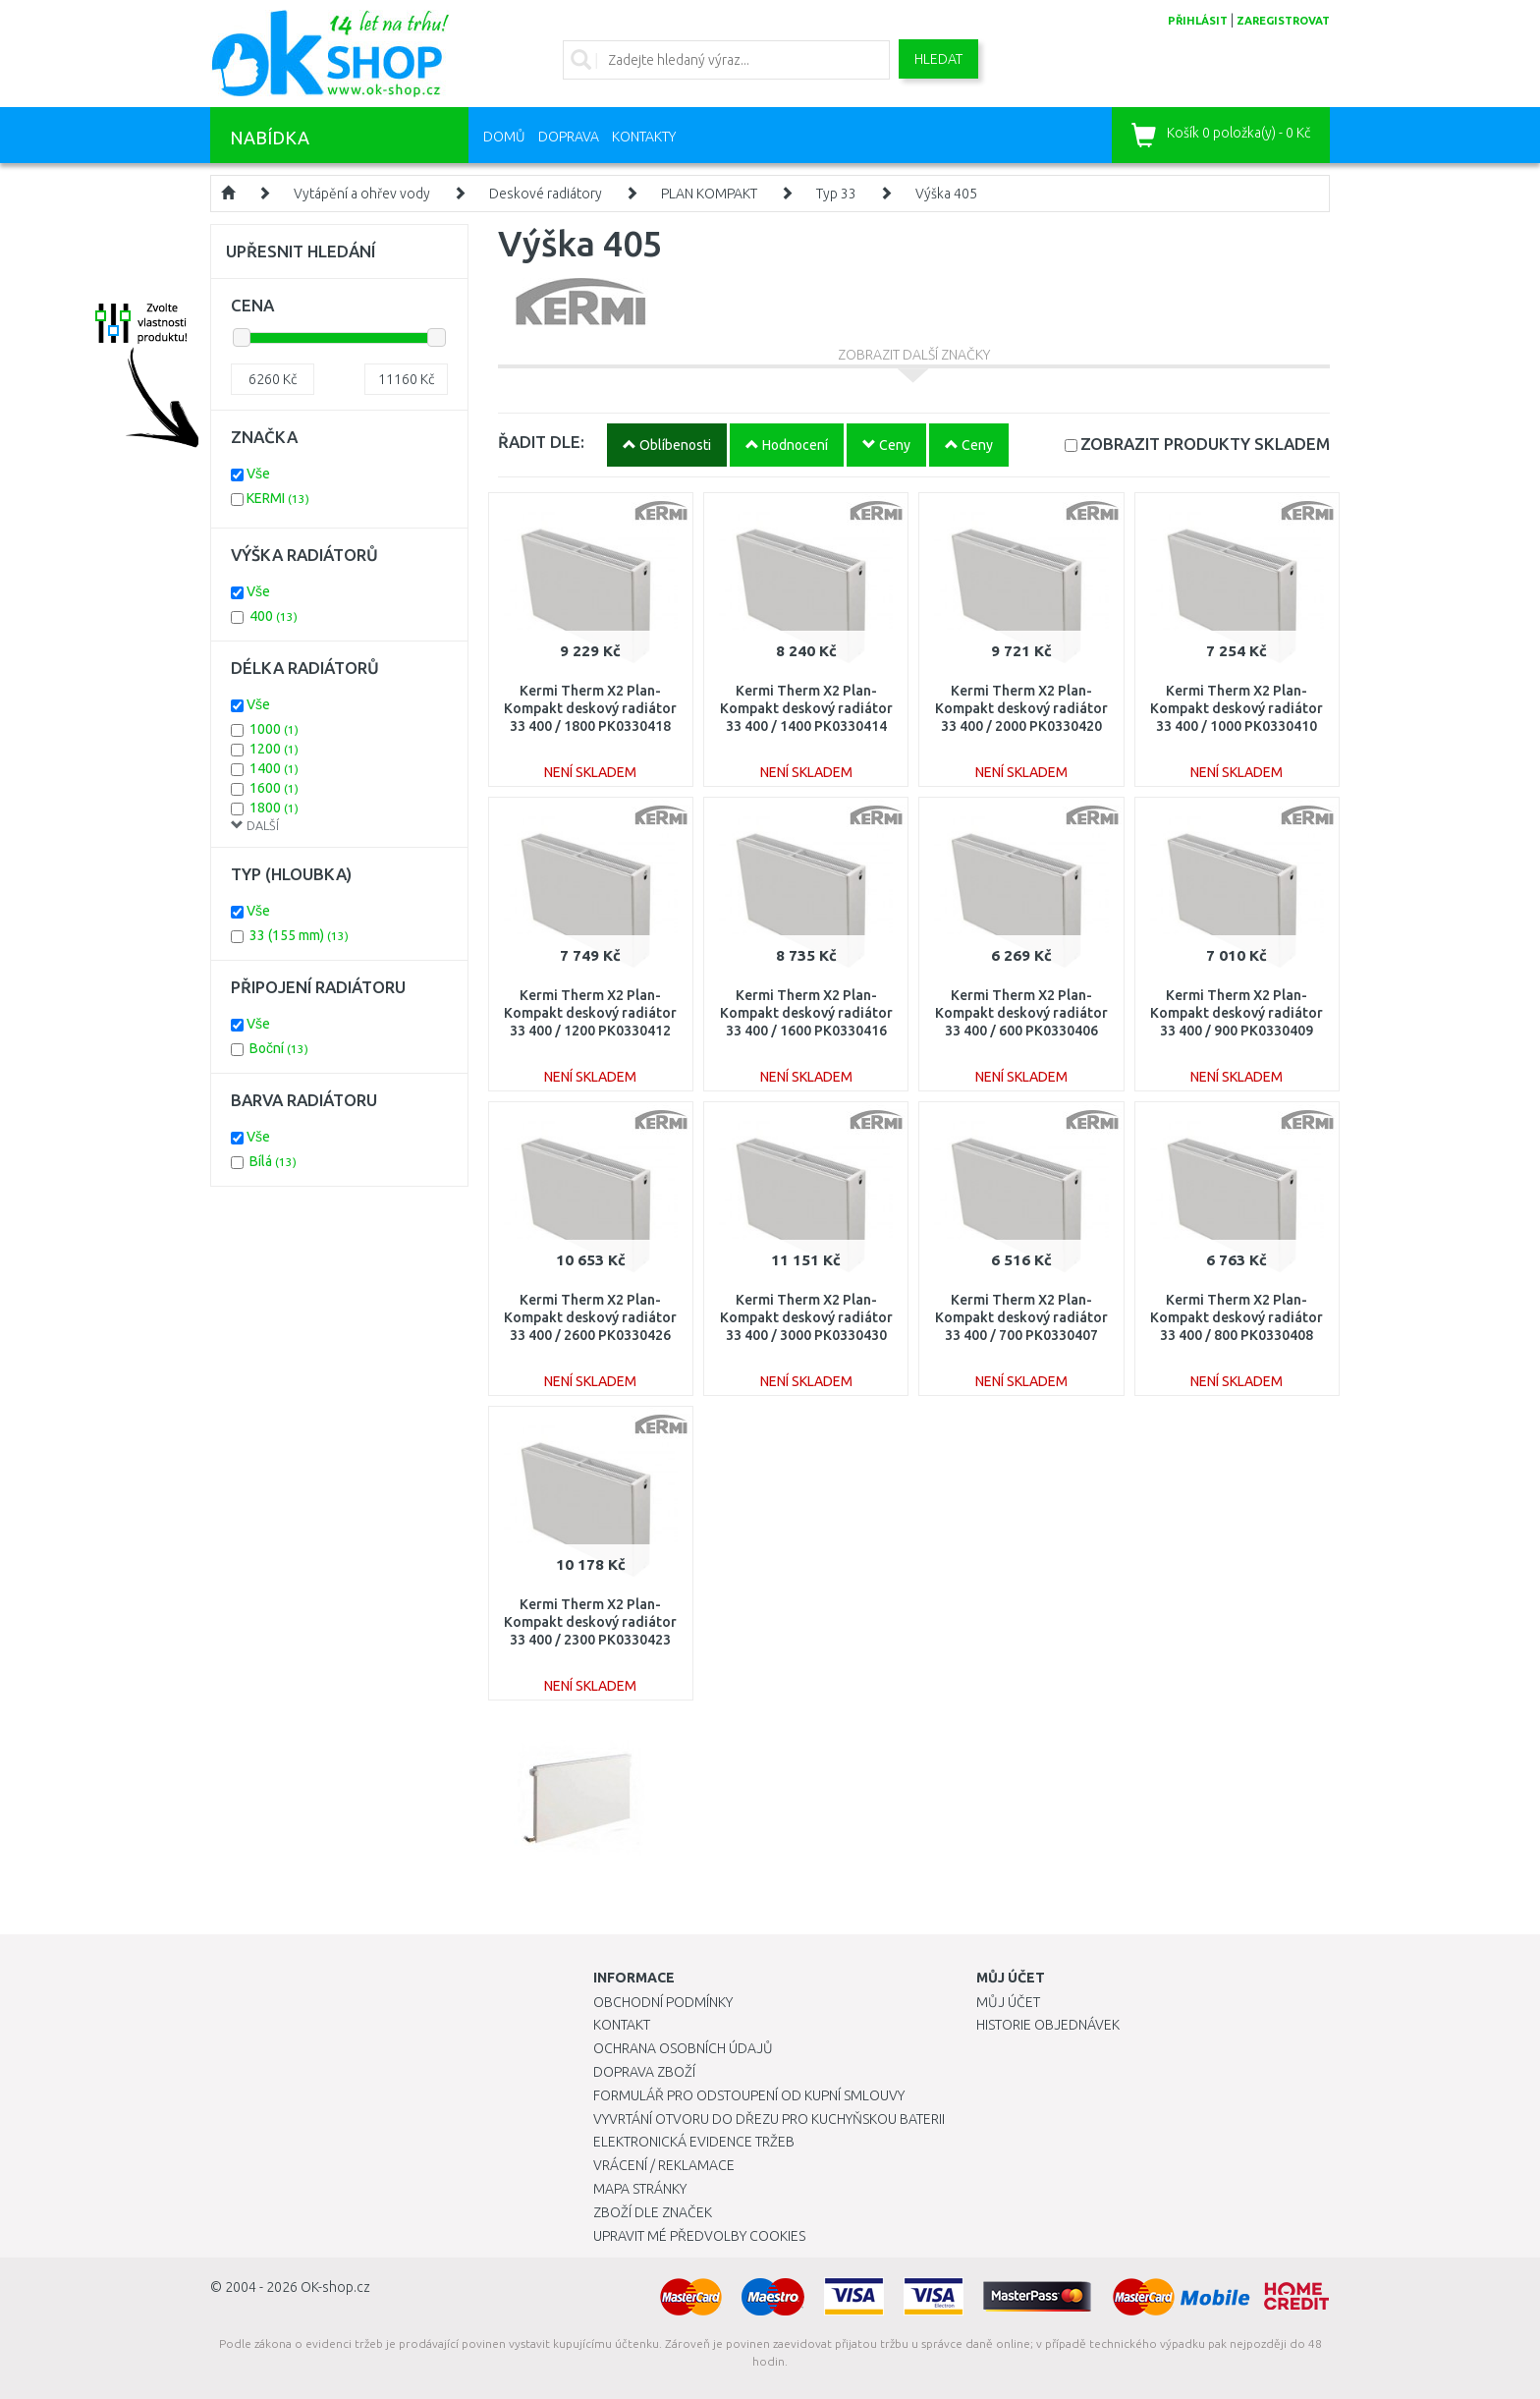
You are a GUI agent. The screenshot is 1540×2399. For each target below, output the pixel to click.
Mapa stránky (640, 2189)
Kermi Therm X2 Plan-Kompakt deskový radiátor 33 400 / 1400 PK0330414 (806, 708)
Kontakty (644, 136)
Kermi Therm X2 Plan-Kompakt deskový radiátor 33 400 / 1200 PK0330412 (590, 1012)
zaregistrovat (1283, 21)
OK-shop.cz (335, 2287)
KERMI (278, 498)
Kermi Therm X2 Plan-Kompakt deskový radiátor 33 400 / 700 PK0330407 (1021, 1317)
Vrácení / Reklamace (664, 2165)
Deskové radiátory (545, 193)
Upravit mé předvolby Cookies (699, 2236)
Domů (504, 136)
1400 (274, 768)
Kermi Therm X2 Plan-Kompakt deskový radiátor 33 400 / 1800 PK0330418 (590, 708)
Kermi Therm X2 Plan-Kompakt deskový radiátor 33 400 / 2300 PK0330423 (590, 1621)
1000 (274, 729)
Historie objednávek (1048, 2025)
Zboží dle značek (652, 2212)
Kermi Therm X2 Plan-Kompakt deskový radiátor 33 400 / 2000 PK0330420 (1021, 708)
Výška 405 (946, 193)
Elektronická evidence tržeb (694, 2141)
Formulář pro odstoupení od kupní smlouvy (749, 2095)
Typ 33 (836, 193)
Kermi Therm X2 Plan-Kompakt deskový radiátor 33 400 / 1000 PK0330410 (1236, 708)
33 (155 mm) (299, 935)
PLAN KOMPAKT (709, 193)
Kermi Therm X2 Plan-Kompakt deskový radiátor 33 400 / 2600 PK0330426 (590, 1317)
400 (273, 616)
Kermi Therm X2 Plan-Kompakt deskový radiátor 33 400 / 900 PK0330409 (1236, 1012)
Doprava (568, 136)
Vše (258, 473)
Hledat (938, 59)
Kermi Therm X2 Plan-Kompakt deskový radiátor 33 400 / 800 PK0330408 (1236, 1317)
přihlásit (1198, 21)
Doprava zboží (644, 2072)
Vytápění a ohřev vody (362, 193)
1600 (274, 788)
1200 (274, 748)
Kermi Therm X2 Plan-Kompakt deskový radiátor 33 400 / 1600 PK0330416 (806, 1012)
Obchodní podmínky (663, 2002)
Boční (278, 1048)
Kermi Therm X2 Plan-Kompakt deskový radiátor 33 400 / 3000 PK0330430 (806, 1317)
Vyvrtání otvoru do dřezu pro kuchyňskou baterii (769, 2119)
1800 (274, 807)
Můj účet (1008, 2002)
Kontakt (621, 2025)
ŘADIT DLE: (541, 441)
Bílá (273, 1161)
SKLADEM (1205, 443)
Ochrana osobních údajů (683, 2048)
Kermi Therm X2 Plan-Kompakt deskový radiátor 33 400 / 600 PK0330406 (1021, 1012)
